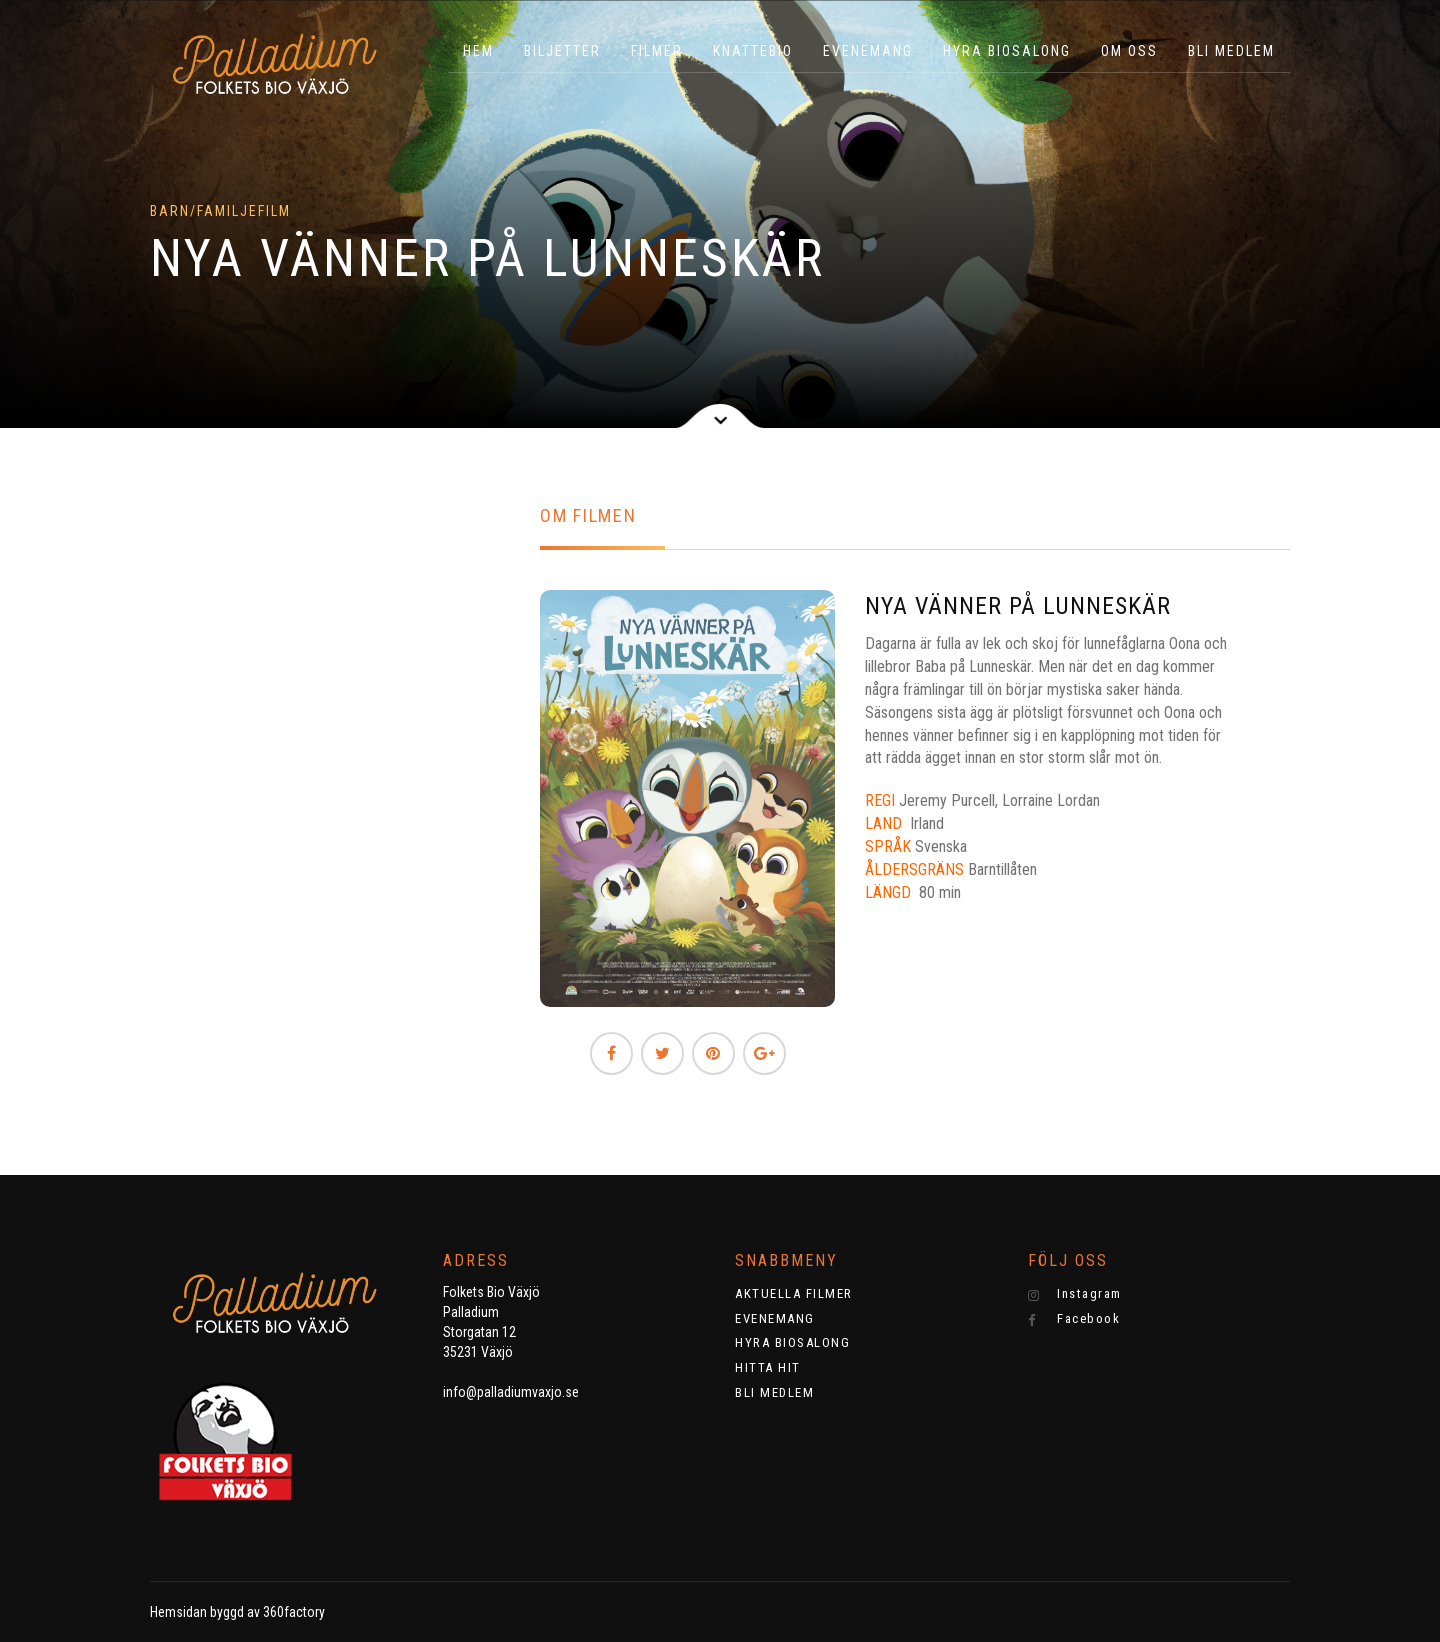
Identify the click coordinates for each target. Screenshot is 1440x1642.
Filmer (657, 51)
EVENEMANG (868, 51)
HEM (478, 51)
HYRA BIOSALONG (1007, 51)
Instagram (1075, 1294)
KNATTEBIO (753, 51)
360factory (294, 1612)
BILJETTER (562, 51)
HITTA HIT (768, 1367)
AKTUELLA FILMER (794, 1293)
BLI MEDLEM (1231, 51)
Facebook (1074, 1319)
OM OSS (1129, 51)
